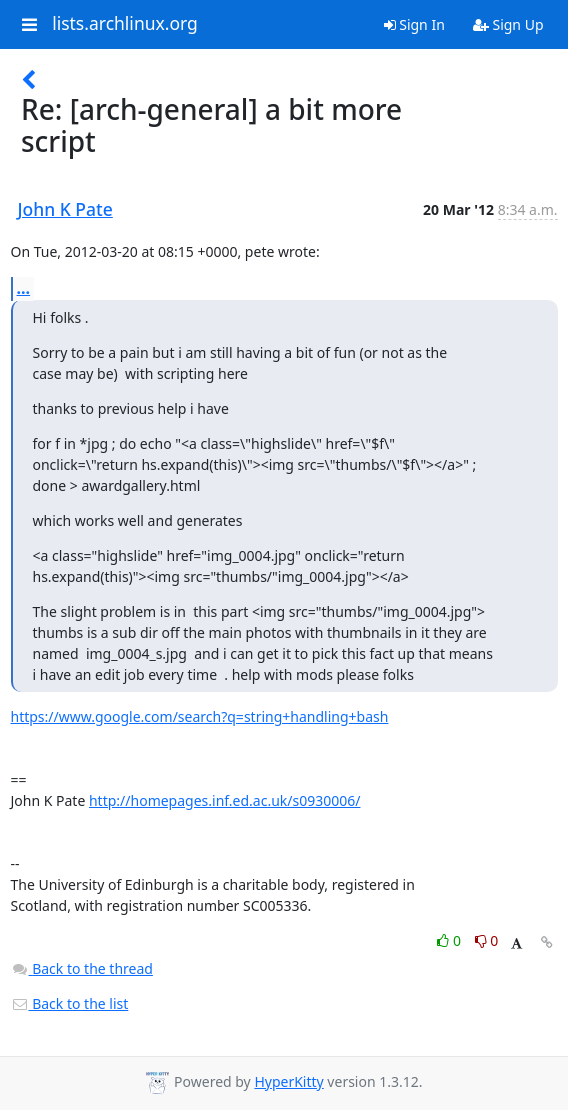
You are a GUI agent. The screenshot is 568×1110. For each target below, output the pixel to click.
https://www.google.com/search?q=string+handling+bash (200, 716)
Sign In (414, 24)
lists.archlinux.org (125, 24)
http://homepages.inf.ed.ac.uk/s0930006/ (225, 800)
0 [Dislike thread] (487, 940)
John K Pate (65, 209)
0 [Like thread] (450, 940)
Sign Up (508, 24)
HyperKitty (288, 1081)
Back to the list (70, 1003)
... (24, 288)
